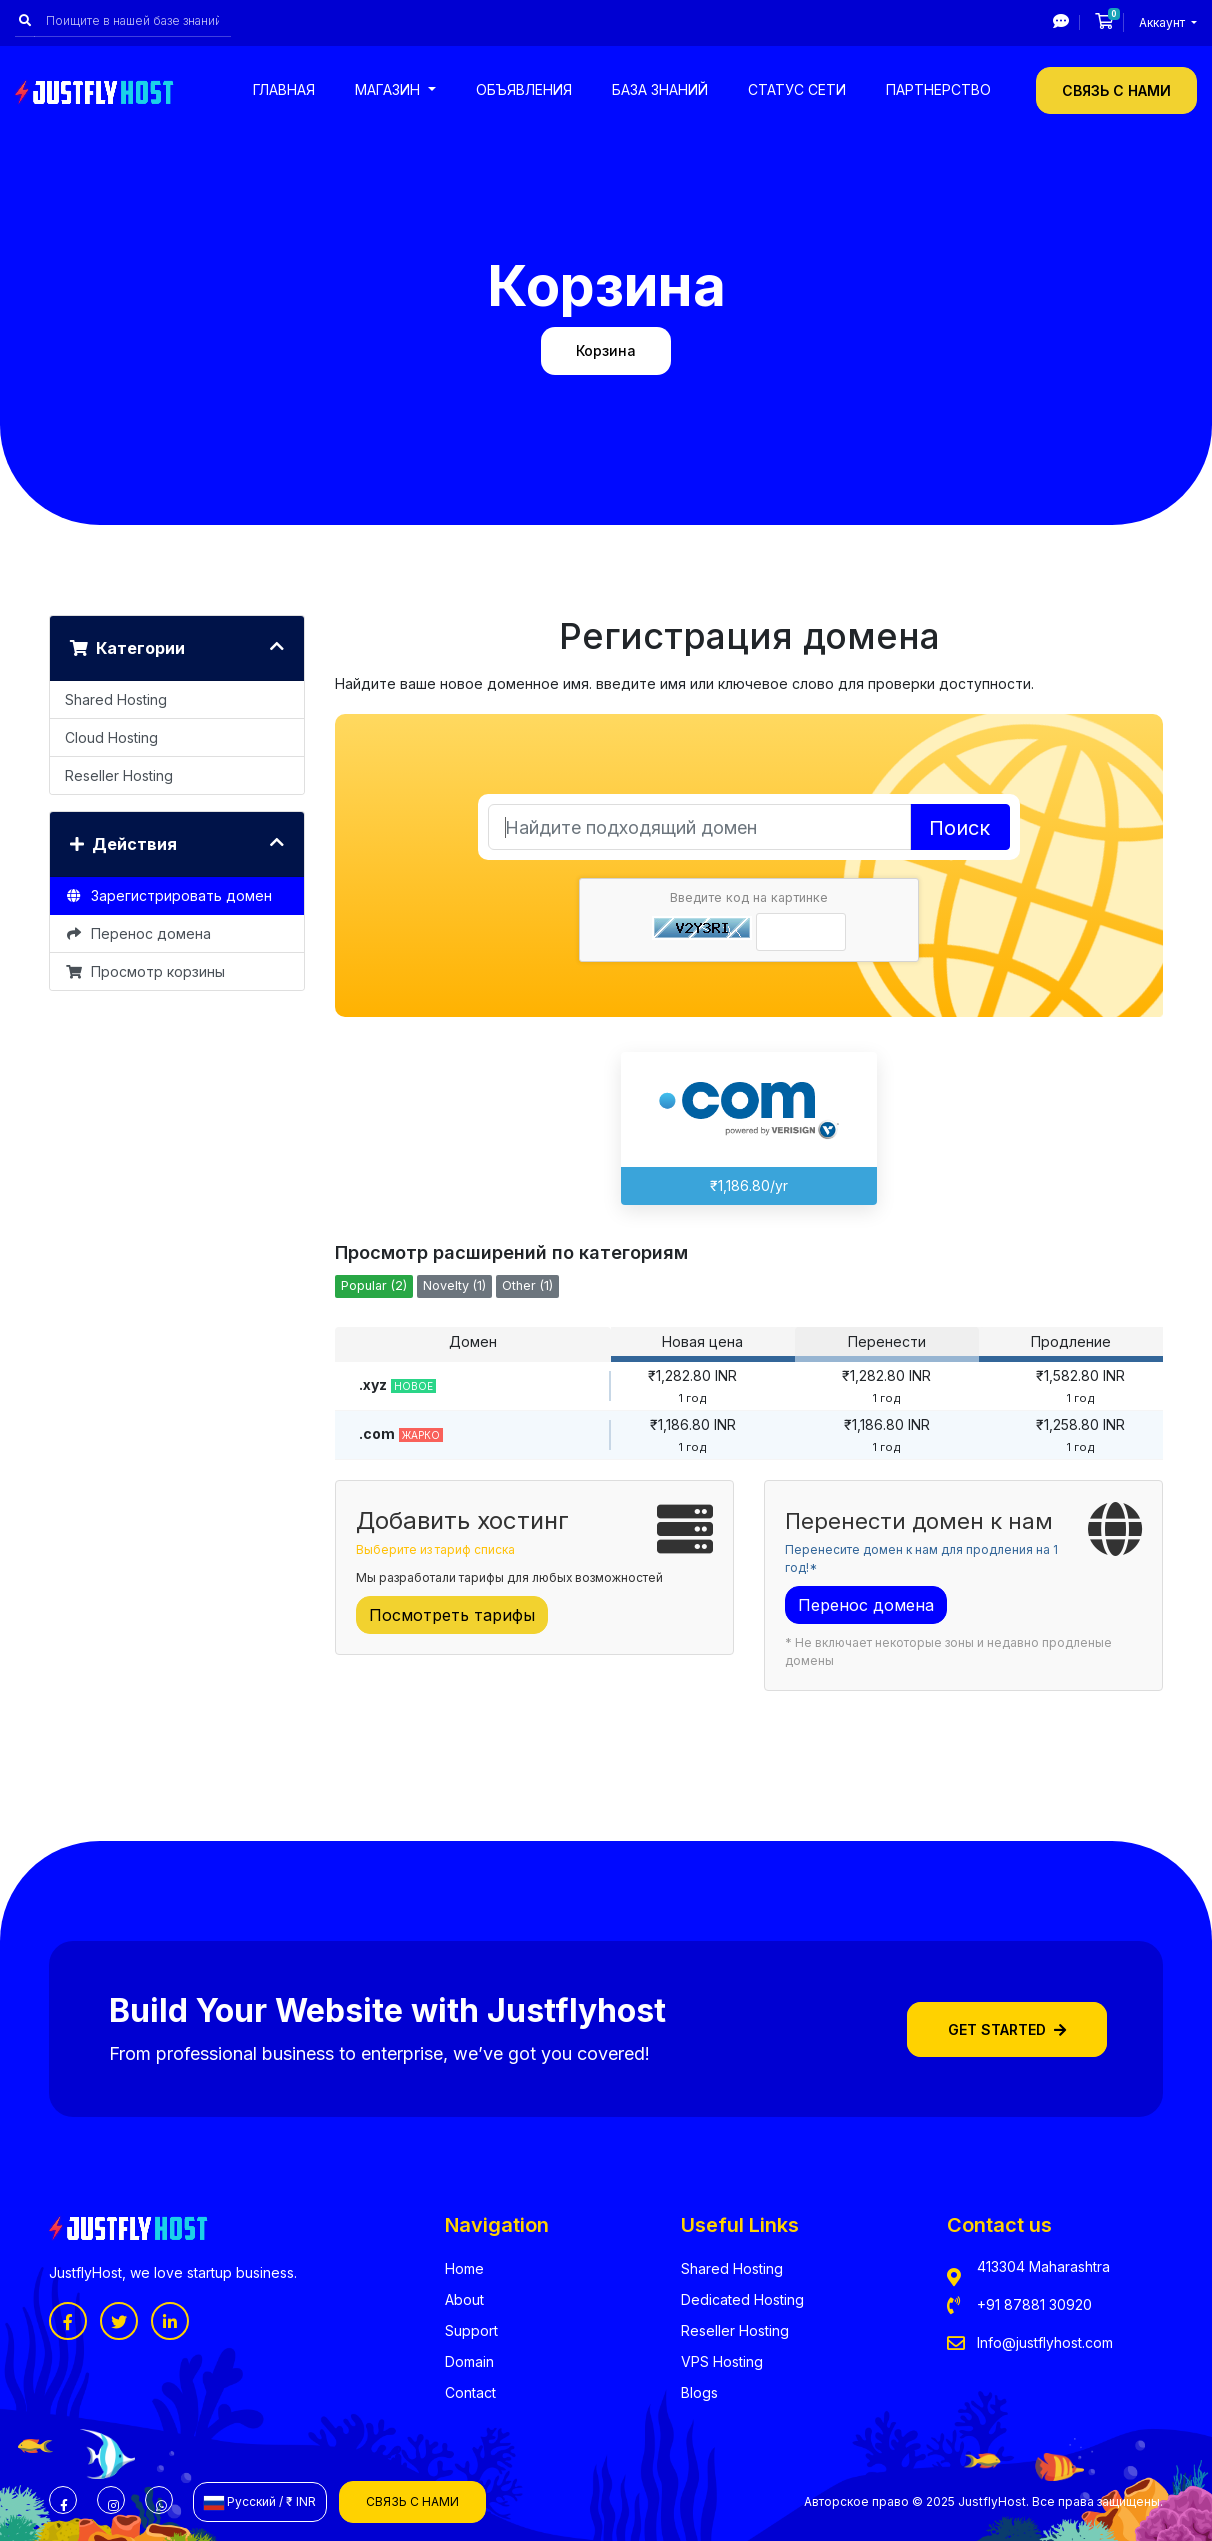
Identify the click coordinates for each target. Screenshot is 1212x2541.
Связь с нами (1116, 90)
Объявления (524, 89)
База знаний (660, 89)
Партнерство (938, 89)
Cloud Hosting (111, 737)
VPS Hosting (722, 2361)
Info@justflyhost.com (1045, 2342)
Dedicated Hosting (742, 2299)
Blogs (699, 2392)
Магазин (389, 89)
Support (471, 2330)
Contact (470, 2392)
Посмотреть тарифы (452, 1615)
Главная (284, 89)
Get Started (1007, 2029)
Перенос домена (138, 933)
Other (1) (527, 1285)
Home (464, 2268)
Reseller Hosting (119, 775)
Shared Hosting (116, 699)
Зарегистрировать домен (168, 895)
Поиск (959, 828)
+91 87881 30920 (1034, 2304)
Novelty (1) (454, 1285)
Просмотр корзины (145, 971)
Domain (469, 2361)
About (464, 2299)
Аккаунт (1163, 22)
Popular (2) (374, 1285)
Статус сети (797, 89)
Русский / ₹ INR (260, 2502)
